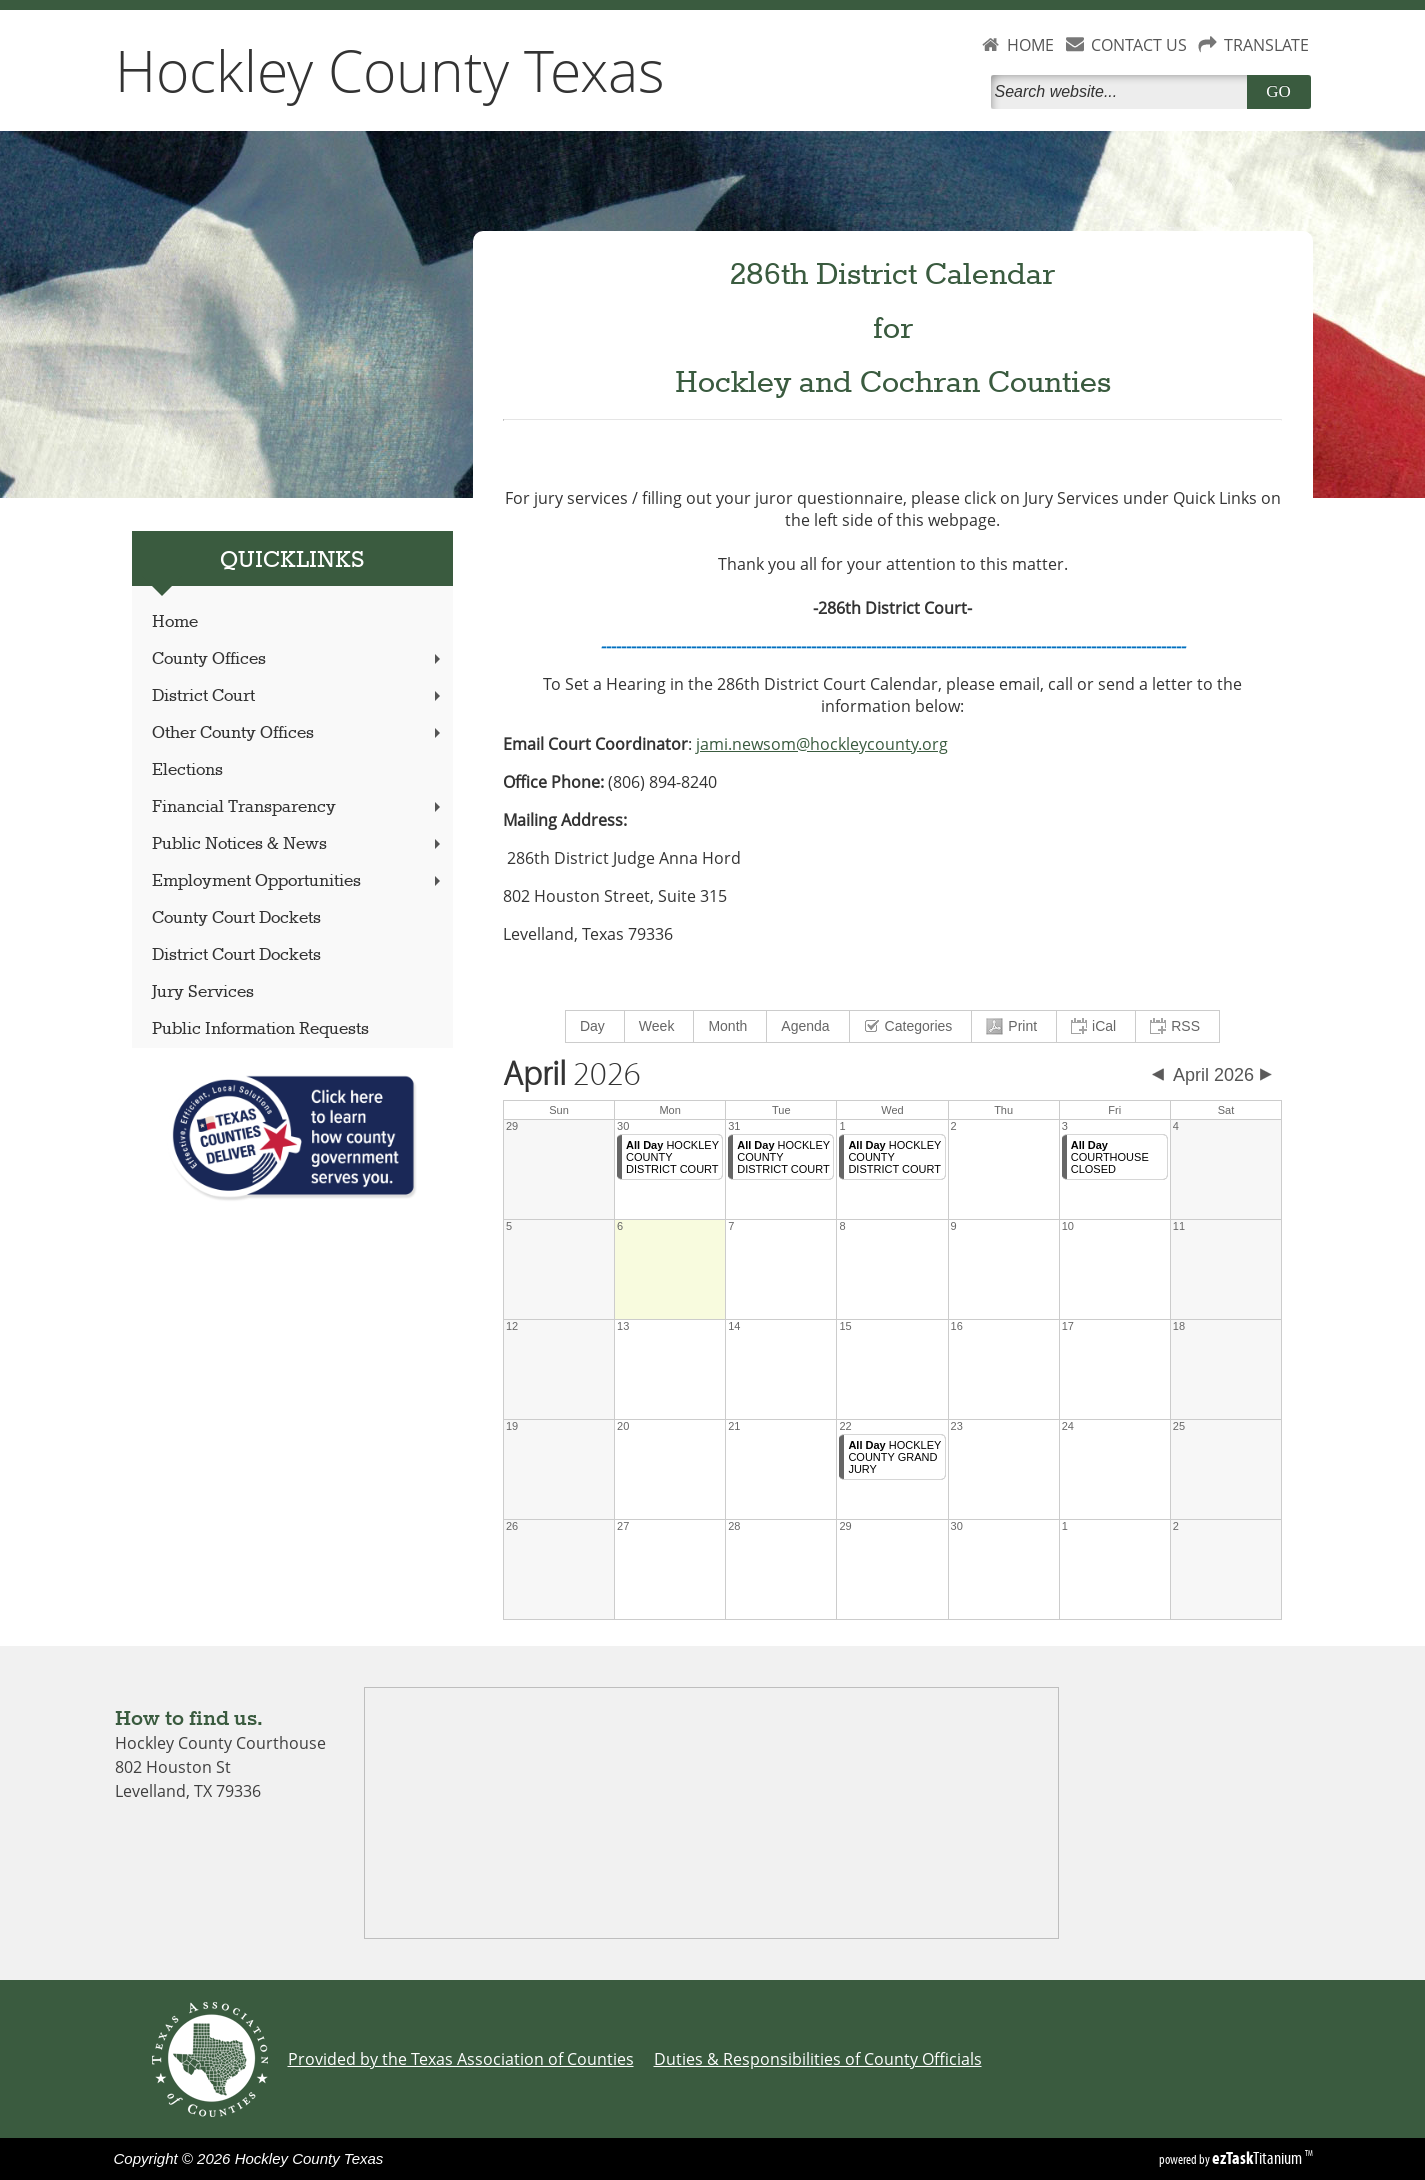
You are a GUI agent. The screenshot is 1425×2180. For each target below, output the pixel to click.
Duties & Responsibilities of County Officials (818, 2059)
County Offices (298, 659)
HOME (1030, 45)
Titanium (1258, 2158)
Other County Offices (298, 733)
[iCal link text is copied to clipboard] (1096, 1026)
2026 (572, 1075)
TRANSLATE (1266, 45)
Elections (187, 770)
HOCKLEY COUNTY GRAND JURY (894, 1457)
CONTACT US (1139, 45)
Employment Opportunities (298, 881)
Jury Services (203, 992)
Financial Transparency (298, 807)
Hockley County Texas (390, 70)
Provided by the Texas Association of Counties (461, 2059)
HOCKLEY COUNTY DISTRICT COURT (672, 1157)
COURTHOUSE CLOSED (1110, 1157)
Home (175, 622)
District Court (298, 696)
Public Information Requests (260, 1029)
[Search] (1123, 92)
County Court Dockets (236, 918)
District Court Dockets (236, 955)
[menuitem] (595, 1026)
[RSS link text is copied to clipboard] (1177, 1026)
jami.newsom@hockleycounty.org (822, 744)
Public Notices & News (298, 844)
